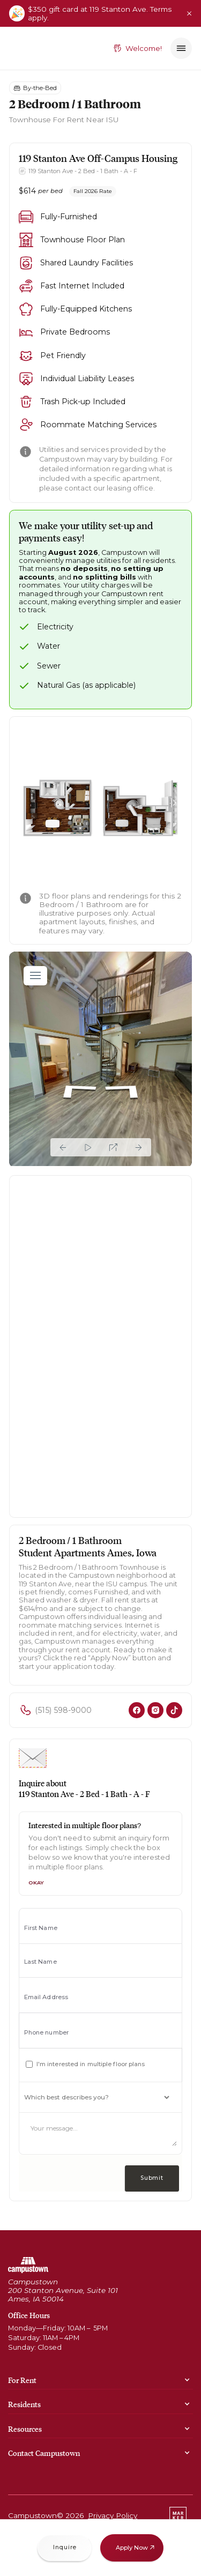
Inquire (65, 2547)
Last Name (40, 1961)
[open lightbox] (101, 808)
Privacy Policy (112, 2515)
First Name (40, 1928)
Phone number (46, 2032)
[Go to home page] (28, 2265)
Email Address (46, 1997)
